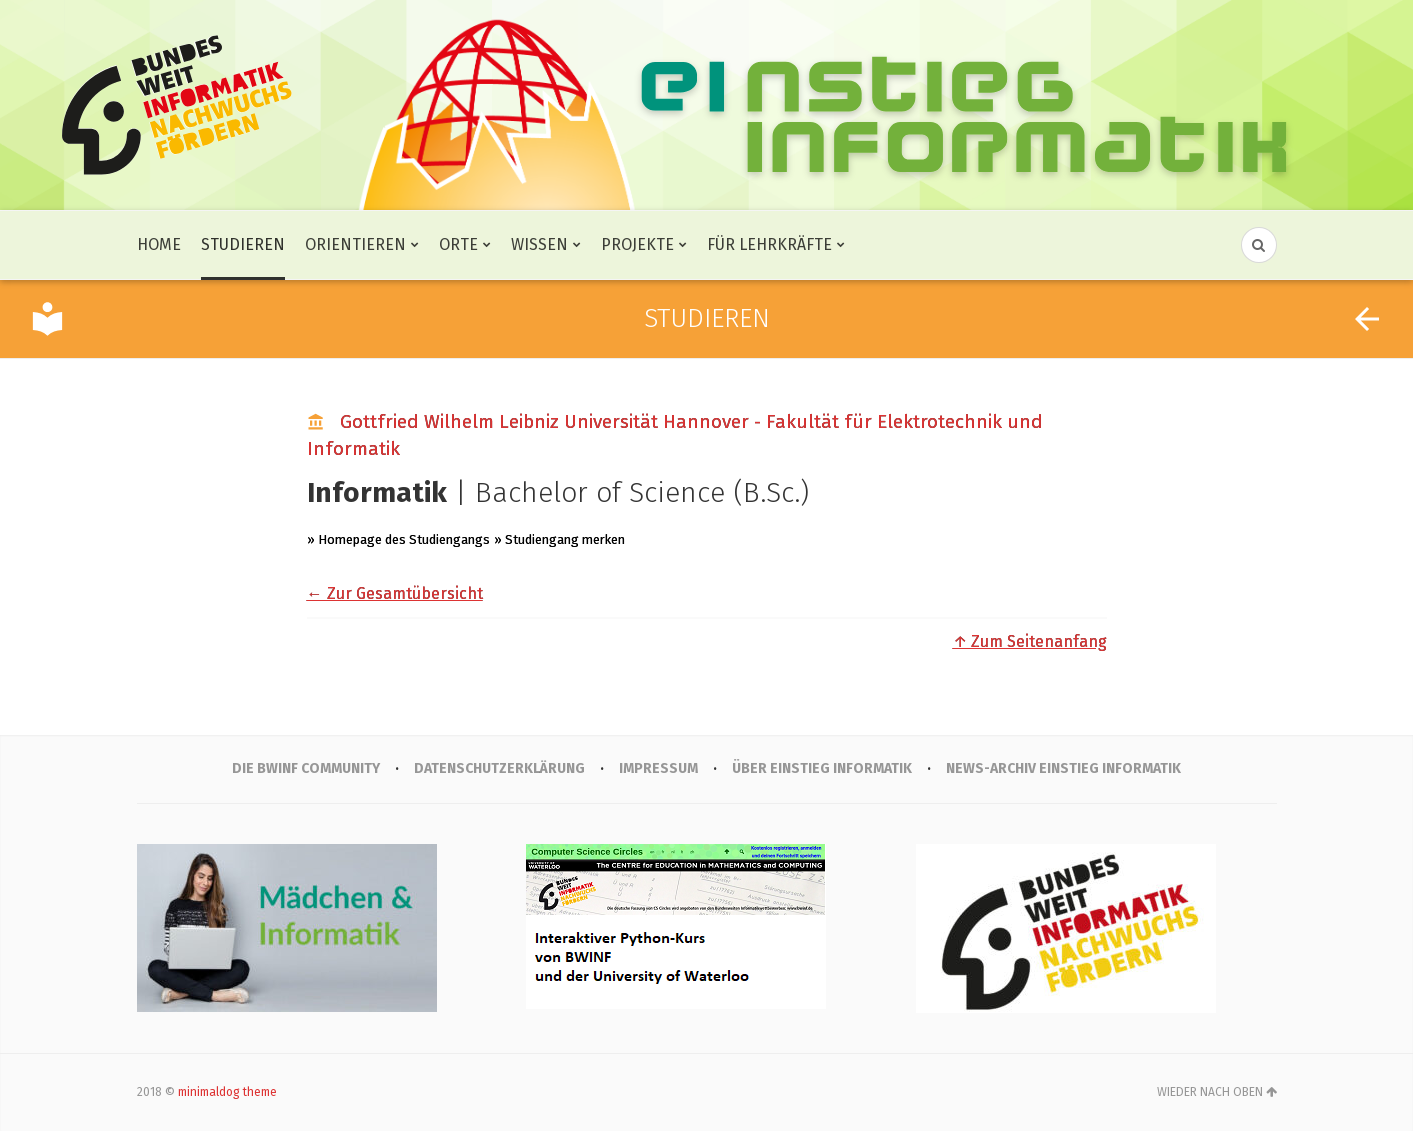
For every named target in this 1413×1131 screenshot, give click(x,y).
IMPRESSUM (658, 768)
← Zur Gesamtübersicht (395, 593)
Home (159, 244)
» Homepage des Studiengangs (398, 539)
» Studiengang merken (559, 539)
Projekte (637, 244)
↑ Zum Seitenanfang (1030, 641)
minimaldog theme (227, 1092)
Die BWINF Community (306, 768)
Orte (458, 244)
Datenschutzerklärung (499, 768)
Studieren (243, 244)
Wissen (539, 244)
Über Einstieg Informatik (822, 768)
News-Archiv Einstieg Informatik (1063, 768)
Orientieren (355, 244)
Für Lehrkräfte (769, 244)
